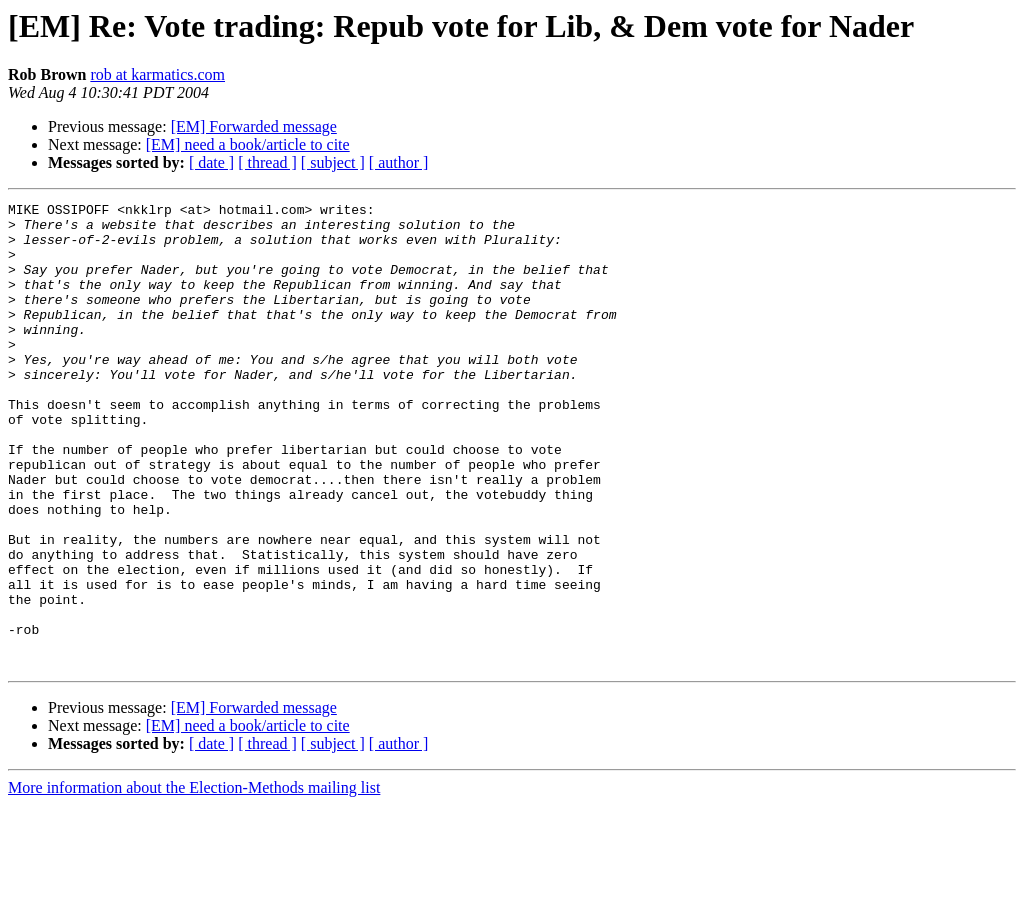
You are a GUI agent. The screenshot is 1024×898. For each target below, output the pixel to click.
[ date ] (211, 162)
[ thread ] (267, 162)
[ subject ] (333, 162)
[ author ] (399, 162)
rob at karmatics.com (157, 74)
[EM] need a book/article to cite (248, 144)
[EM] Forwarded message (254, 126)
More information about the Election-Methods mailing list (194, 880)
